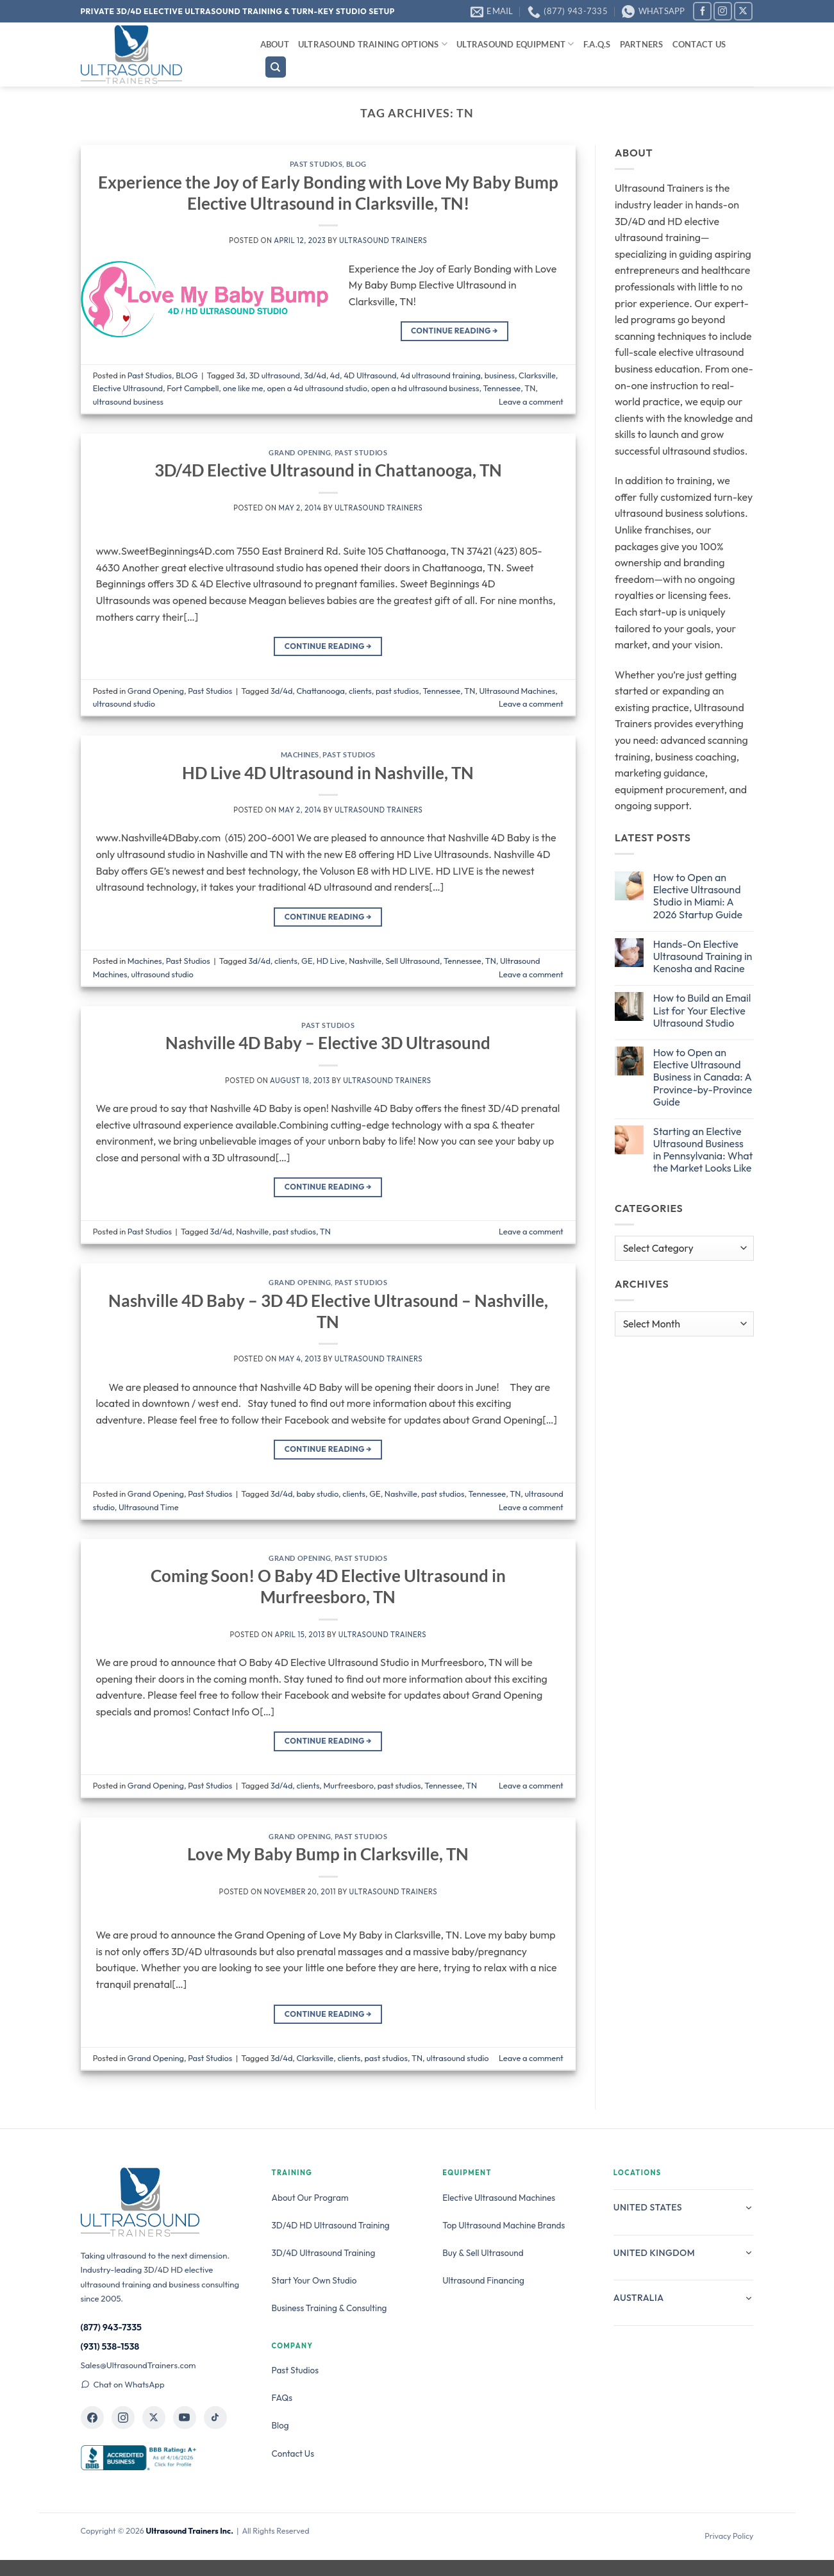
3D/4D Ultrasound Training (324, 2253)
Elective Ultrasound (128, 388)
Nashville (365, 960)
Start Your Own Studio (314, 2280)
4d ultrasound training (441, 375)
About (274, 44)
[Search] (275, 67)
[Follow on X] (743, 11)
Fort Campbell (193, 388)
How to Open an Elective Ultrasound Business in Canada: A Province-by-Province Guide (703, 1077)
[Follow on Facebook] (702, 11)
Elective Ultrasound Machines (498, 2197)
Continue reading (454, 330)
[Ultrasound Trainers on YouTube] (184, 2417)
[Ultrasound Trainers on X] (153, 2417)
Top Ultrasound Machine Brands (503, 2225)
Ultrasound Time (149, 1507)
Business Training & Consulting (329, 2308)
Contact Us (699, 44)
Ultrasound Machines (517, 691)
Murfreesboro (349, 1785)
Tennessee (502, 388)
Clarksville (537, 375)
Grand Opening (300, 452)
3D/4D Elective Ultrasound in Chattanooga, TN (328, 470)
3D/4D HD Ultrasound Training (331, 2225)
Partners (641, 44)
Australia (683, 2297)
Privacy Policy (729, 2536)
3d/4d (315, 375)
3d (240, 375)
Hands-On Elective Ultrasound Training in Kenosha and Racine (703, 956)
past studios (397, 691)
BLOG (356, 164)
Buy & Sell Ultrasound (483, 2253)
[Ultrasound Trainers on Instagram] (123, 2417)
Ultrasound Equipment (515, 44)
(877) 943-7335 (111, 2327)
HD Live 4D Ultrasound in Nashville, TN (328, 772)
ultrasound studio (124, 703)
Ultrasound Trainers (383, 240)
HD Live (331, 960)
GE (306, 960)
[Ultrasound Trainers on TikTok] (215, 2417)
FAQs (282, 2397)
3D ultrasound (274, 375)
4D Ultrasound (370, 375)
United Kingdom (683, 2253)
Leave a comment (531, 401)
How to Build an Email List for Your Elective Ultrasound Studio (702, 1010)
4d (335, 375)
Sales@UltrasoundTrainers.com (138, 2365)
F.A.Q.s (597, 44)
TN (529, 388)
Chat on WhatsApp (123, 2384)
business (500, 375)
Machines (300, 754)
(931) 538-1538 (110, 2346)
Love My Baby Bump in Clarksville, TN (328, 1854)
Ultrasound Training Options (372, 44)
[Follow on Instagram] (722, 11)
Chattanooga (321, 691)
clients (360, 691)
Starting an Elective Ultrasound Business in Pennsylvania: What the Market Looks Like (703, 1150)
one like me (243, 388)
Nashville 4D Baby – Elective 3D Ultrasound (327, 1042)
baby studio (317, 1493)
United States (683, 2207)
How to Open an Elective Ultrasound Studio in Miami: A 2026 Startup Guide (697, 896)
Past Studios (316, 164)
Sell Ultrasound (412, 960)
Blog (280, 2425)
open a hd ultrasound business (425, 388)
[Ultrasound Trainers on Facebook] (92, 2417)
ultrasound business (128, 401)
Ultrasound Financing (483, 2280)
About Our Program (310, 2197)
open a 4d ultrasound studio (317, 388)
